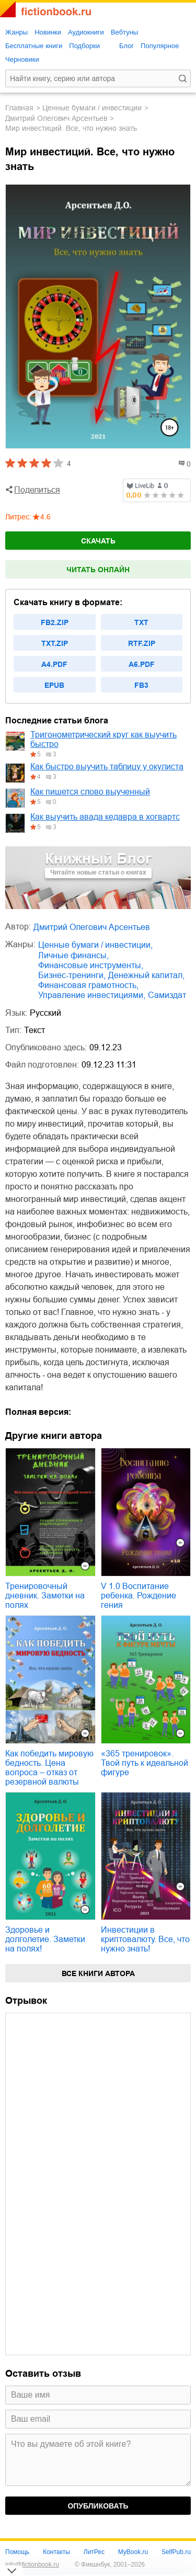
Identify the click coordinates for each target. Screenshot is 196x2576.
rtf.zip (141, 643)
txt (141, 622)
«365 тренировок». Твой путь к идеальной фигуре (144, 1763)
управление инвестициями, (91, 995)
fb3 (141, 685)
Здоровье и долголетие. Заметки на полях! (45, 1939)
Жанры (16, 32)
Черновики (22, 59)
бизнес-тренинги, (72, 975)
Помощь (17, 2552)
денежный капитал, (146, 975)
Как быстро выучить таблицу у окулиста (106, 766)
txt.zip (54, 643)
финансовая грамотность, (88, 985)
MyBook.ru (133, 2552)
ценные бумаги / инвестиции (92, 108)
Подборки (84, 46)
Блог (126, 46)
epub (54, 685)
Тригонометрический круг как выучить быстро (103, 739)
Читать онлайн (98, 569)
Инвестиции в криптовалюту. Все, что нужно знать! (145, 1939)
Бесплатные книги (33, 46)
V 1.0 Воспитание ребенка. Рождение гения (138, 1595)
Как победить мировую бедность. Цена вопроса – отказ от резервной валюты (49, 1767)
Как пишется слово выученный (90, 791)
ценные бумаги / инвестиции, (95, 944)
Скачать (98, 541)
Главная (19, 108)
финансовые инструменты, (90, 965)
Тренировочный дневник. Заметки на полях (45, 1595)
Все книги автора (98, 1973)
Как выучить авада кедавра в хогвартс (105, 816)
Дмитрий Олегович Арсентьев (56, 118)
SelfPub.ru (176, 2552)
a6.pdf (142, 664)
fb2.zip (54, 622)
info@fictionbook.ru (32, 2564)
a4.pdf (54, 664)
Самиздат (167, 995)
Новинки (47, 32)
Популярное (160, 46)
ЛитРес (94, 2552)
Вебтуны (124, 32)
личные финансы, (73, 955)
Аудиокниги (86, 32)
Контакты (56, 2552)
